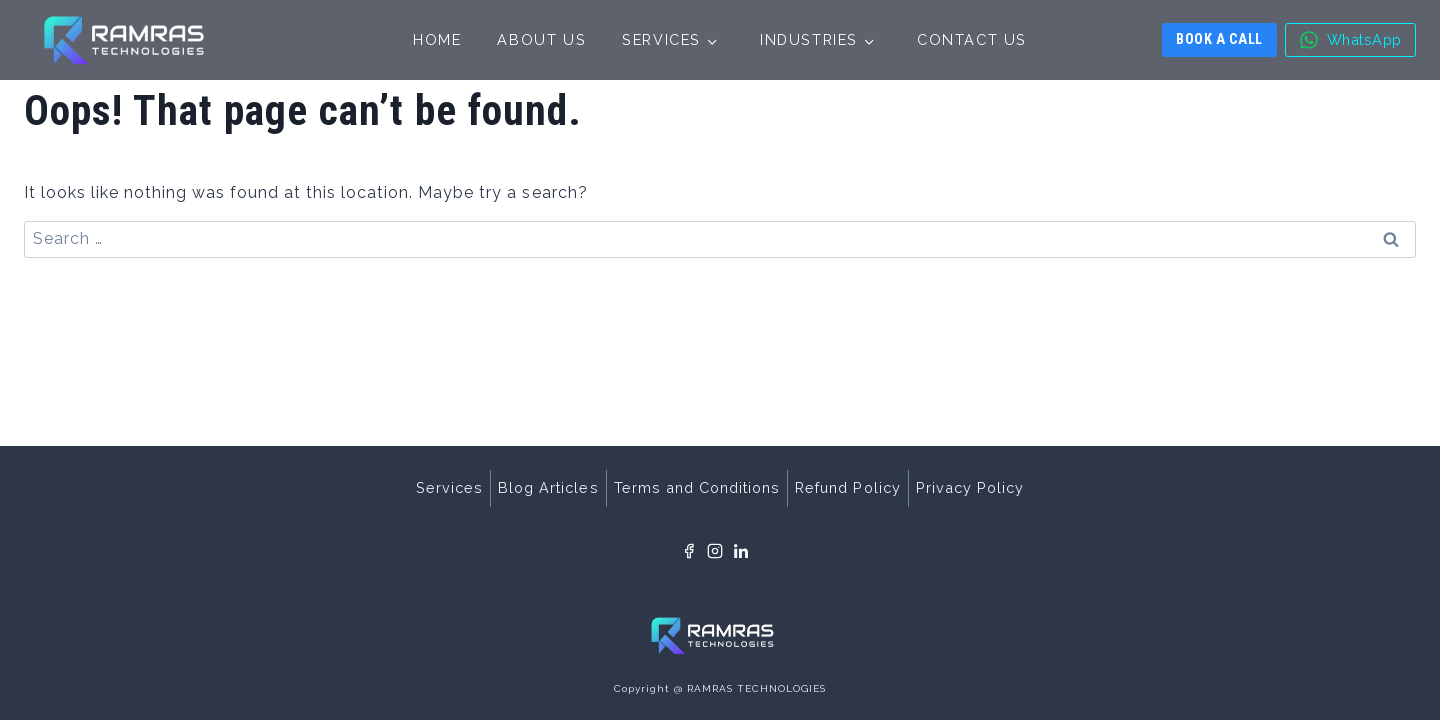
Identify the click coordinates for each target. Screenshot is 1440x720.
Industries (809, 39)
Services (661, 39)
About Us (541, 39)
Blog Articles (548, 487)
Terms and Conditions (697, 487)
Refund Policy (847, 487)
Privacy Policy (970, 487)
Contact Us (972, 39)
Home (437, 39)
